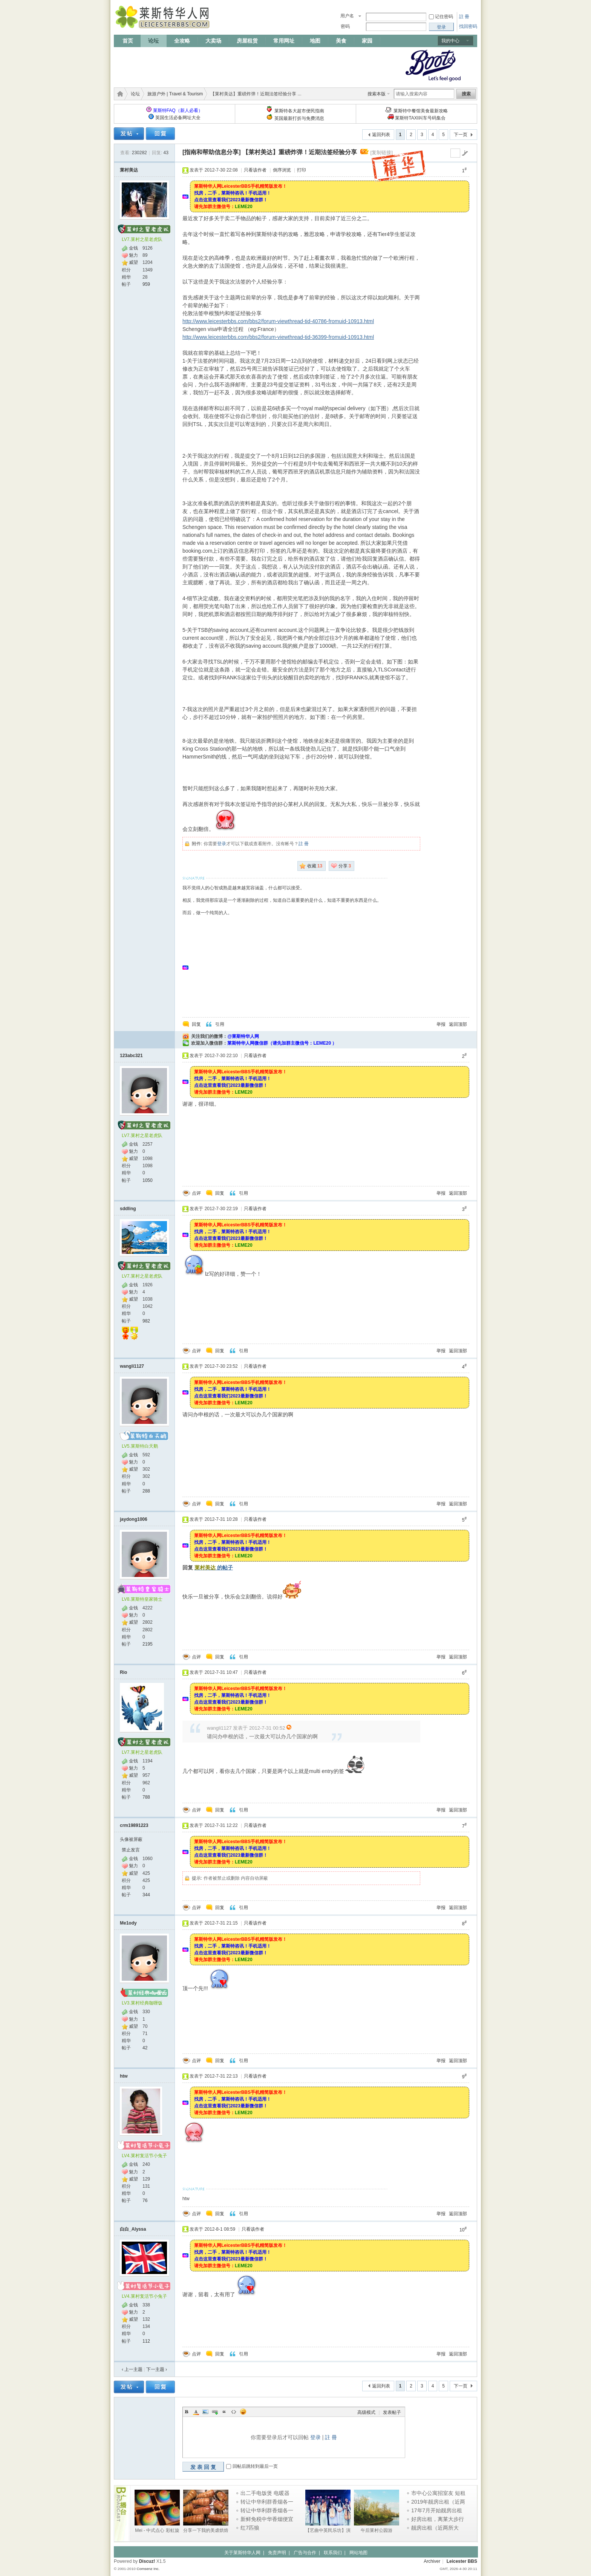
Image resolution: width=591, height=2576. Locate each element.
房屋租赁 (247, 41)
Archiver (432, 2561)
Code (233, 2411)
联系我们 (333, 2552)
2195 (147, 1644)
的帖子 (213, 1568)
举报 (441, 1024)
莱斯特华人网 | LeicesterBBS (118, 94)
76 (144, 2200)
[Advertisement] (251, 65)
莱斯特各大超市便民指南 (299, 110)
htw (124, 2076)
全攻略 (182, 41)
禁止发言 (131, 1850)
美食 (341, 41)
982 (146, 1321)
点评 (196, 1193)
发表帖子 (392, 2412)
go (464, 153)
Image (205, 2411)
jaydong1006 (133, 1519)
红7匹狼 (249, 2528)
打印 (301, 170)
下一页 (460, 134)
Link (215, 2411)
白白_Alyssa (133, 2229)
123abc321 (131, 1055)
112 (146, 2341)
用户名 (347, 15)
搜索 (466, 94)
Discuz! (147, 2561)
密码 (345, 26)
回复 (196, 1024)
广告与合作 (305, 2552)
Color (196, 2411)
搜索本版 (376, 94)
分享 (344, 866)
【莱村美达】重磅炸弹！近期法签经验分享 (299, 152)
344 (146, 1894)
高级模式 (366, 2412)
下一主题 (156, 2369)
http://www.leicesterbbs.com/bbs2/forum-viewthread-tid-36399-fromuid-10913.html (278, 337)
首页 (127, 41)
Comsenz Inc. (147, 2569)
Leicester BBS (462, 2561)
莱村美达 (129, 170)
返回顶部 (458, 1024)
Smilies (243, 2411)
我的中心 (450, 40)
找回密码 (468, 26)
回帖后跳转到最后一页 (255, 2466)
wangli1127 (132, 1366)
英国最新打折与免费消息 (299, 118)
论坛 (153, 41)
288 (146, 1491)
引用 (219, 1024)
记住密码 (444, 16)
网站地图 (358, 2552)
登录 (221, 843)
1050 (147, 1180)
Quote (224, 2411)
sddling (128, 1208)
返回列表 (381, 134)
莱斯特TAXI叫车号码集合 (420, 118)
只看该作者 (255, 170)
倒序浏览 (282, 170)
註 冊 (464, 16)
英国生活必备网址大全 (178, 117)
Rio (123, 1672)
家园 (367, 41)
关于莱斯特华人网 (242, 2552)
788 (146, 1797)
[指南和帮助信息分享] (211, 152)
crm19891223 (134, 1825)
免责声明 (277, 2552)
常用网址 (283, 41)
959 (146, 284)
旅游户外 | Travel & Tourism (175, 94)
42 (144, 2047)
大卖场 (213, 41)
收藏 (314, 866)
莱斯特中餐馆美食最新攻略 (420, 110)
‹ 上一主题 (132, 2369)
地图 (315, 41)
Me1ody (128, 1923)
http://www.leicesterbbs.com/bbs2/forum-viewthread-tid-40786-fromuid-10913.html (278, 321)
